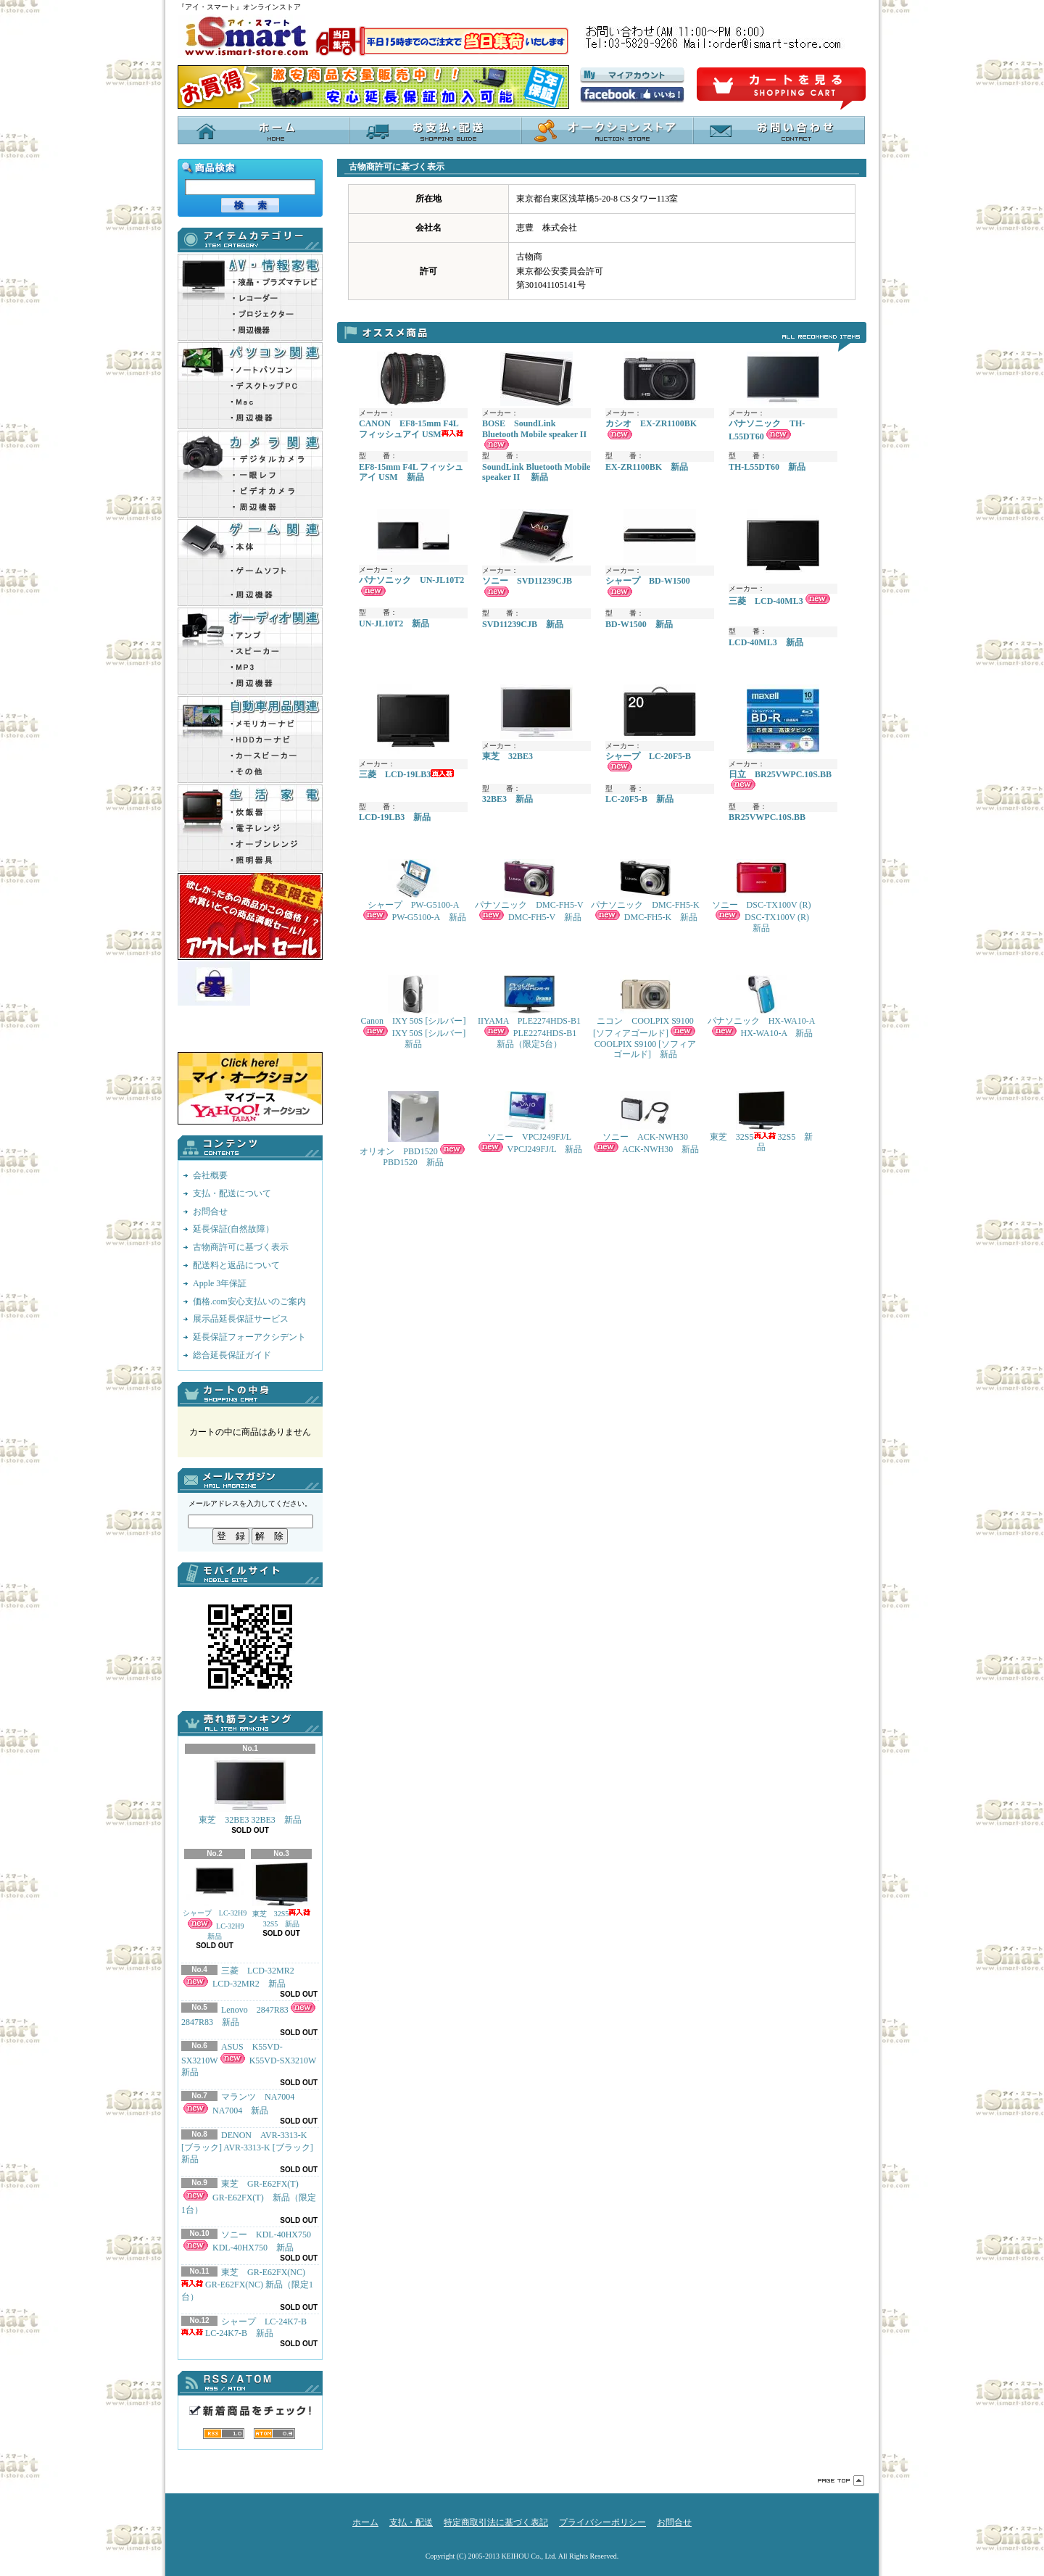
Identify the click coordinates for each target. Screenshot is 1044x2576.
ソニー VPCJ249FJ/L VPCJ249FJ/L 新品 (529, 1122)
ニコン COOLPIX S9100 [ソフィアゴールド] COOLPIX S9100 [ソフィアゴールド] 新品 (645, 1017)
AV (250, 297)
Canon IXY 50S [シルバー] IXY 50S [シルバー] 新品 (414, 1011)
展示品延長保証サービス (241, 1319)
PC (250, 385)
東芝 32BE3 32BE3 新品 (250, 1791)
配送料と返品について (236, 1265)
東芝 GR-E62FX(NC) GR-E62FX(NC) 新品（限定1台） (247, 2284)
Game (250, 562)
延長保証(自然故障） (233, 1229)
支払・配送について (435, 130)
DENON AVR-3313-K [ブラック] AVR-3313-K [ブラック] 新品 (247, 2147)
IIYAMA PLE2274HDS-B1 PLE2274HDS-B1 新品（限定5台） (531, 1011)
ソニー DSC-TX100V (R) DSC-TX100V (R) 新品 (764, 895)
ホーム (263, 130)
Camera (250, 474)
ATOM (274, 2433)
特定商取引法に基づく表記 (496, 2522)
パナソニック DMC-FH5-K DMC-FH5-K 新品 (645, 890)
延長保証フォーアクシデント (249, 1337)
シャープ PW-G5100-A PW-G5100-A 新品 (413, 890)
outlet (250, 916)
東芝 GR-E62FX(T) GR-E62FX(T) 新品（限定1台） (248, 2197)
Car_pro (250, 739)
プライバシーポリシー (602, 2522)
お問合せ (779, 130)
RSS (223, 2433)
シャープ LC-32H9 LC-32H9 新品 (214, 1901)
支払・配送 (411, 2522)
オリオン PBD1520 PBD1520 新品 (413, 1129)
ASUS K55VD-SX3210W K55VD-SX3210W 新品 (253, 2060)
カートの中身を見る (250, 1394)
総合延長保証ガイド (232, 1355)
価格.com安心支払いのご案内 (249, 1301)
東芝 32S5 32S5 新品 (281, 1895)
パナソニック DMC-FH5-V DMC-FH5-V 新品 (529, 890)
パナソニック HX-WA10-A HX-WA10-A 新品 (762, 1006)
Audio (250, 651)
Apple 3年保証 (219, 1283)
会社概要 (210, 1175)
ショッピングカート (781, 89)
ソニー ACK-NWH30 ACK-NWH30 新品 (645, 1122)
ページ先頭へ (841, 2480)
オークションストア (607, 130)
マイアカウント (632, 75)
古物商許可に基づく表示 (241, 1247)
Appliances (250, 827)
